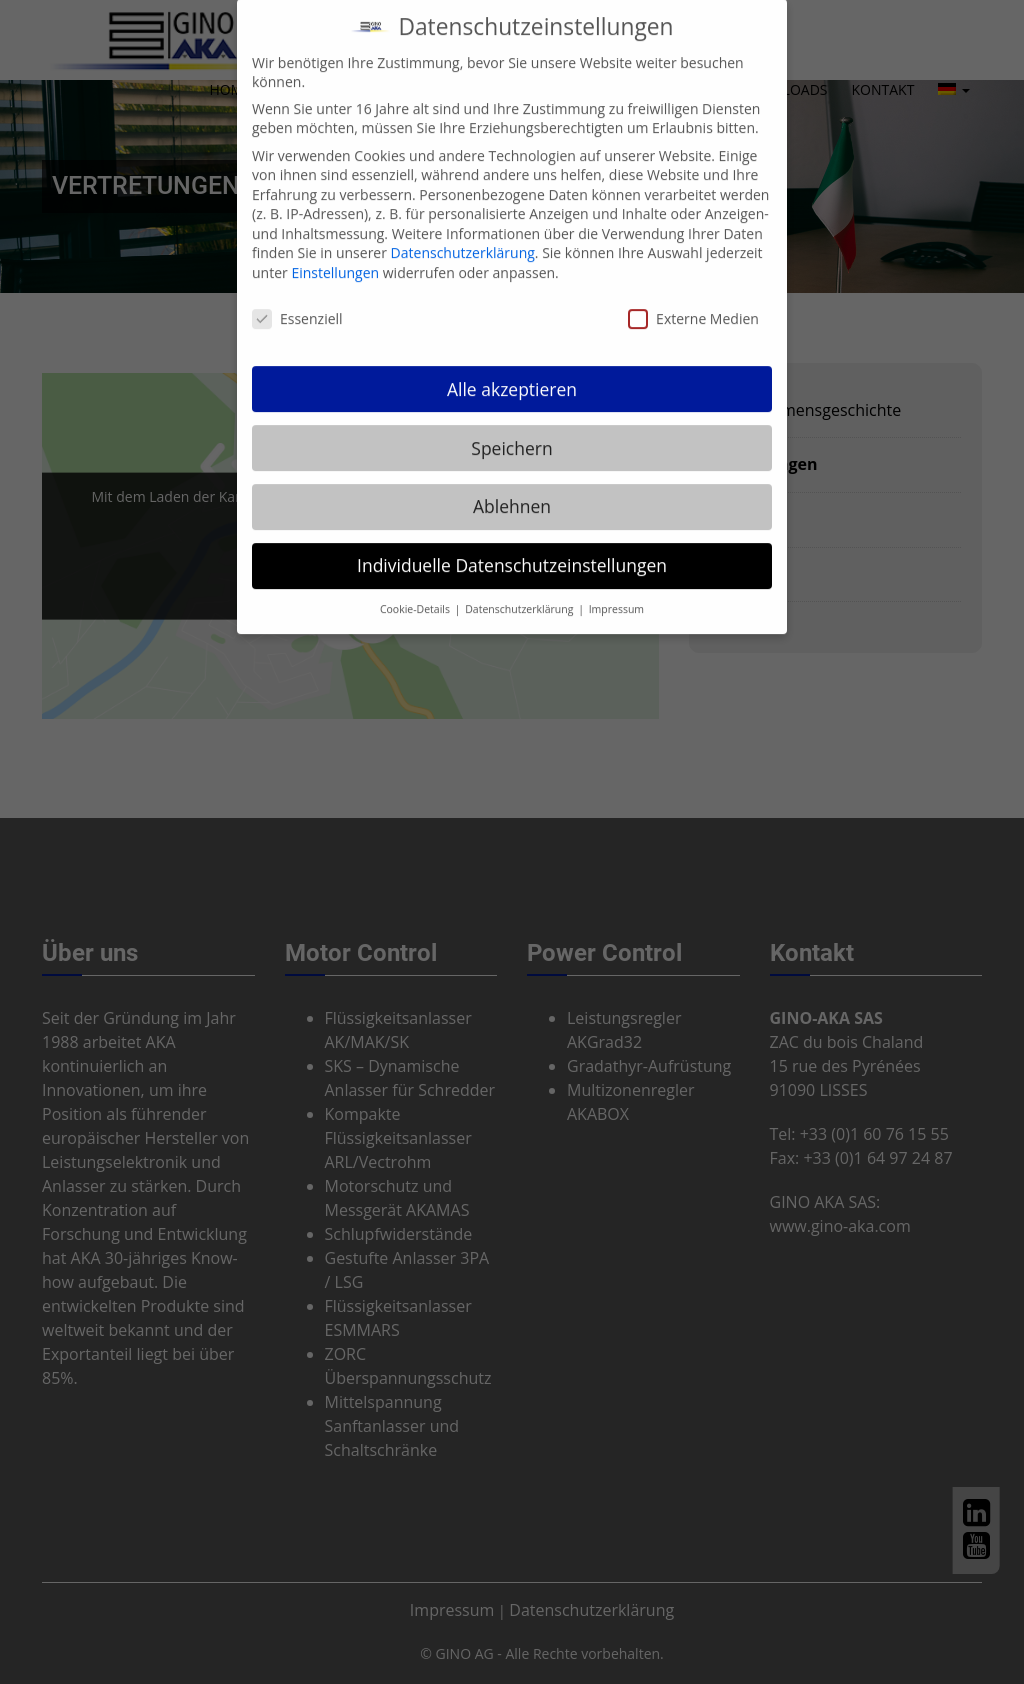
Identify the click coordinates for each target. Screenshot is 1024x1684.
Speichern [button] (511, 430)
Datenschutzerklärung (463, 235)
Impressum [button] (616, 592)
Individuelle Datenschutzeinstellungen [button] (512, 548)
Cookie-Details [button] (416, 592)
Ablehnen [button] (512, 489)
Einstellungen (335, 255)
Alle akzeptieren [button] (512, 371)
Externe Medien (693, 301)
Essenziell (297, 301)
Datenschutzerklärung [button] (520, 592)
